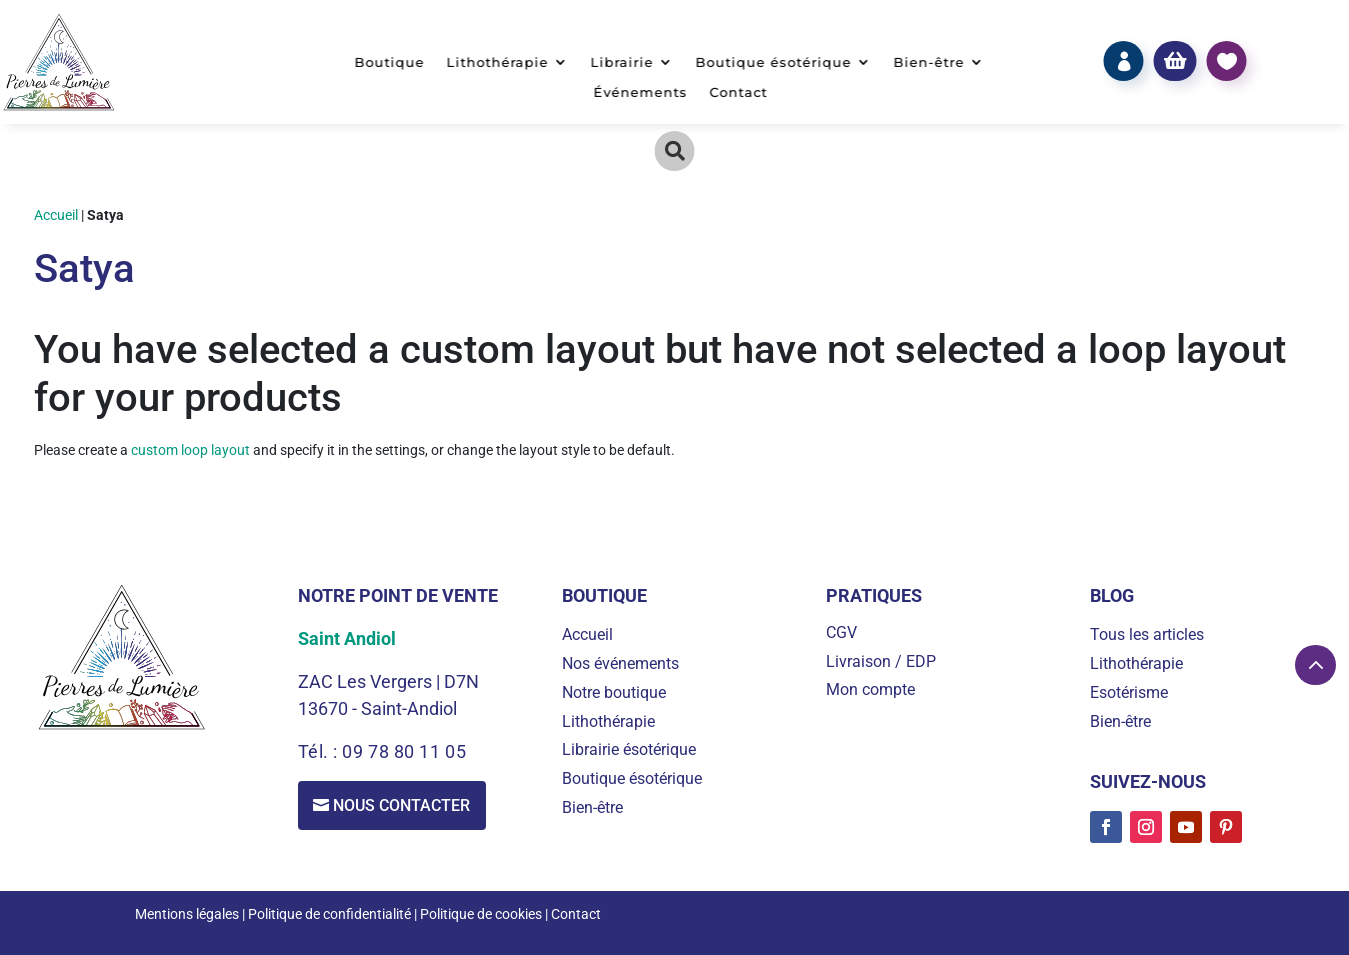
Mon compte (870, 689)
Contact (738, 92)
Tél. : (320, 751)
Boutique (389, 62)
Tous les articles (1147, 634)
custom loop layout (190, 450)
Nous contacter (402, 805)
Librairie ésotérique (629, 749)
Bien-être (928, 62)
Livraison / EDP (881, 661)
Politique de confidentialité (329, 914)
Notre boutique (614, 692)
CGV (841, 632)
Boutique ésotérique (773, 62)
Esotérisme (1129, 692)
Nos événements (620, 663)
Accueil (56, 215)
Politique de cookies (481, 914)
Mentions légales (187, 914)
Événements (640, 92)
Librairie (621, 62)
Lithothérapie (497, 62)
